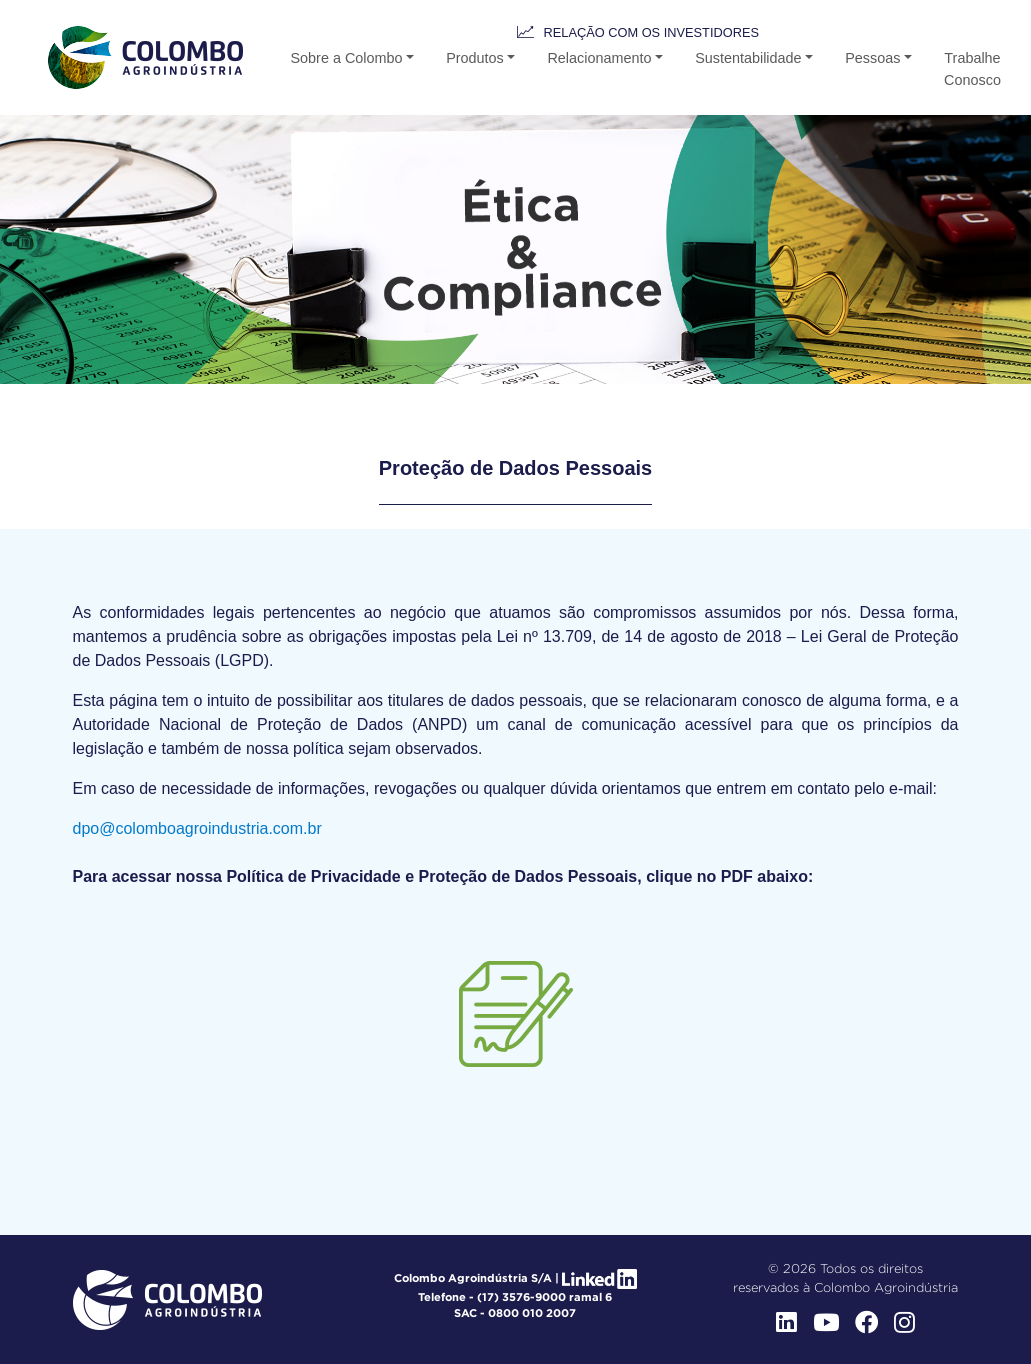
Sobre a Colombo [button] (347, 58)
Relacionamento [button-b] (599, 58)
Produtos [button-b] (475, 58)
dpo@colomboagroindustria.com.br (197, 828)
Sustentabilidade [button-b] (748, 58)
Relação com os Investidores (651, 32)
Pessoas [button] (872, 58)
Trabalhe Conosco (972, 69)
